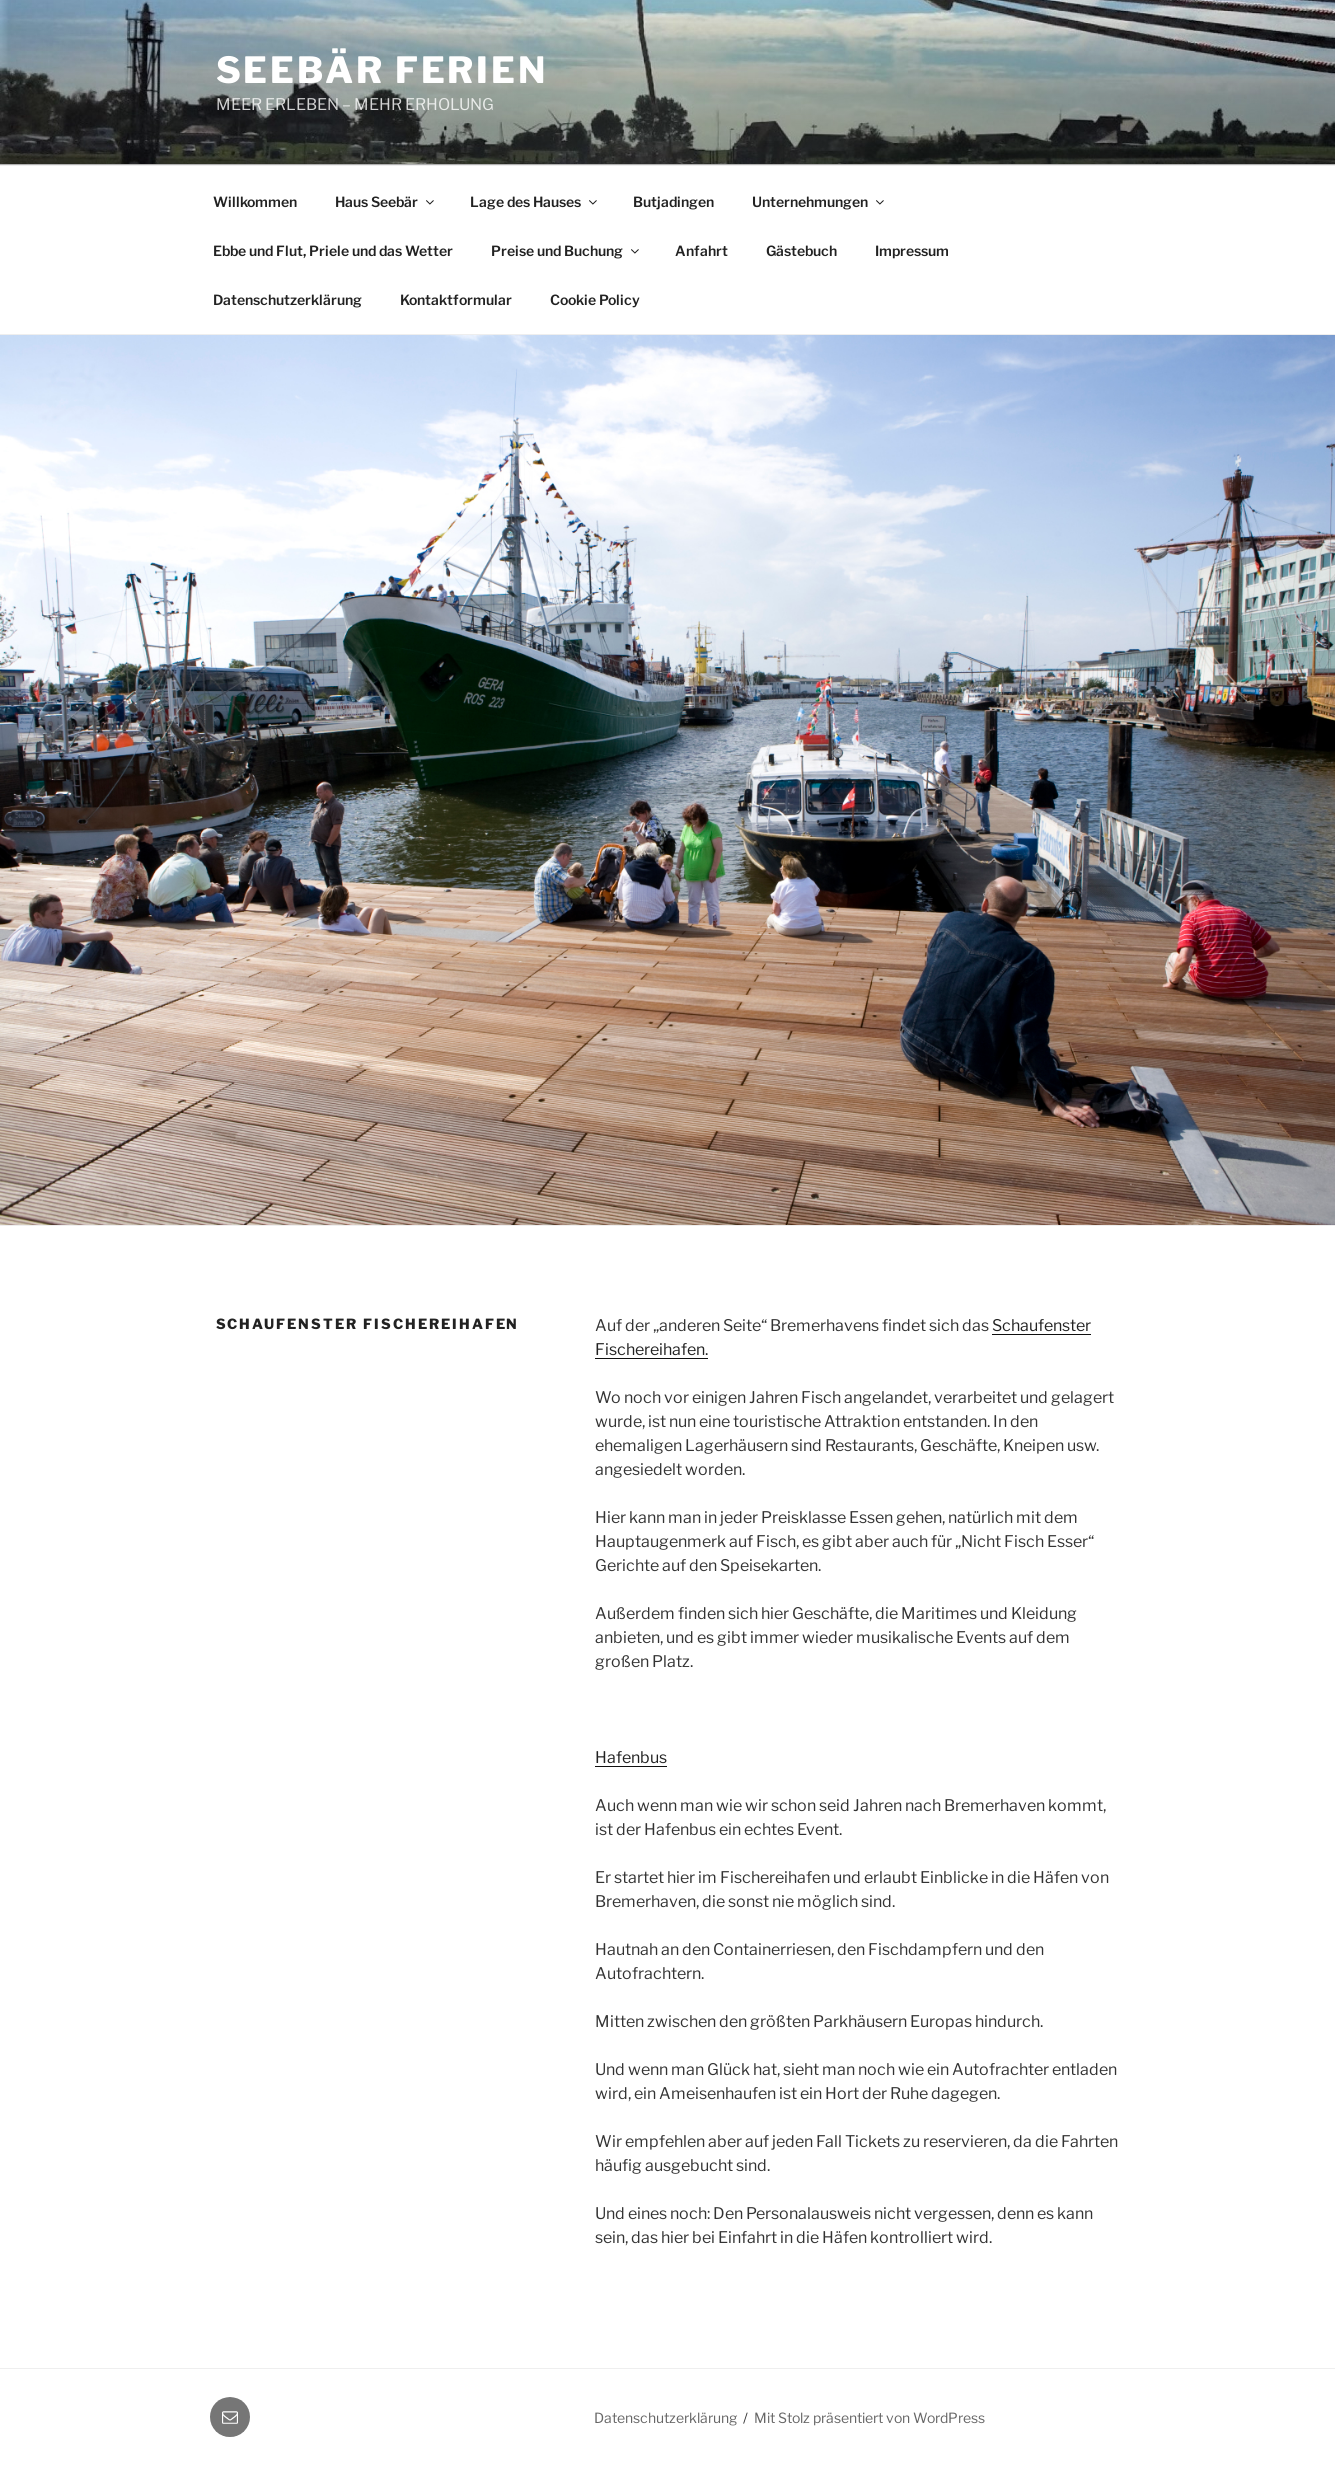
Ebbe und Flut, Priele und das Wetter (333, 250)
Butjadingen (673, 201)
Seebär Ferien (382, 70)
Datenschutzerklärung (287, 299)
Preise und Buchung (566, 250)
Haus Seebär (386, 201)
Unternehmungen (819, 201)
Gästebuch (801, 250)
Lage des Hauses (535, 201)
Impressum (912, 250)
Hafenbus (631, 1757)
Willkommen (255, 201)
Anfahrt (701, 250)
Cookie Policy (595, 299)
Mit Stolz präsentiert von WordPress (869, 2417)
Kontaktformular (456, 299)
